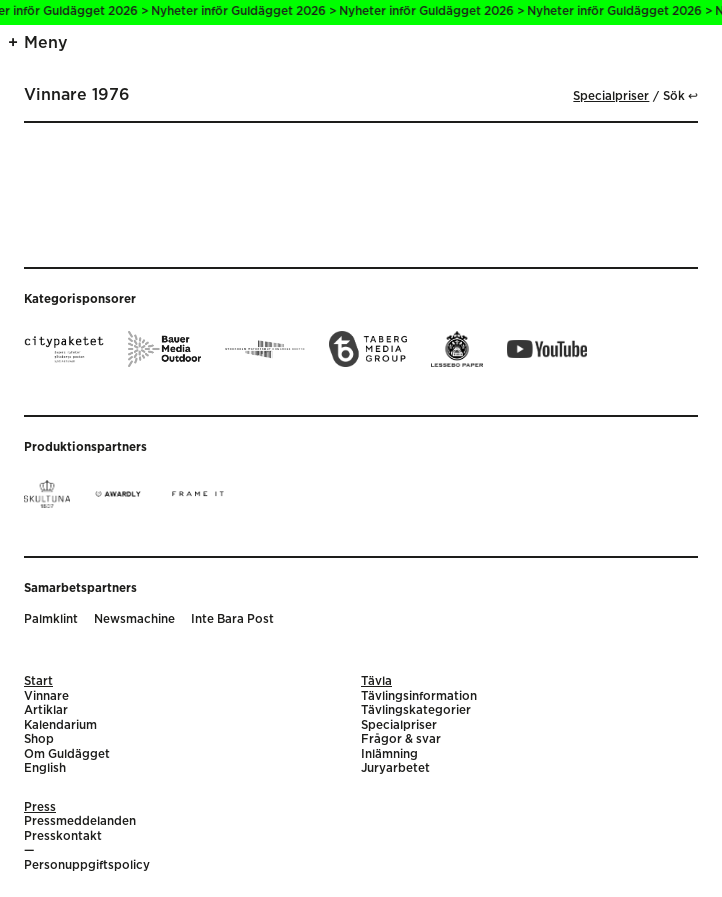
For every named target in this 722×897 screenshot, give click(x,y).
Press (40, 807)
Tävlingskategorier (416, 710)
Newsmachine (134, 619)
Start (38, 681)
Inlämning (389, 754)
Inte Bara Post (232, 619)
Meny (46, 43)
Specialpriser (611, 96)
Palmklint (51, 619)
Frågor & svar (401, 739)
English (45, 768)
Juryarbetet (395, 768)
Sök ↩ (680, 96)
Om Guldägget (67, 754)
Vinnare (46, 696)
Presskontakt (63, 836)
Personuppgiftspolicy (87, 865)
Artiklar (46, 710)
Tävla (376, 681)
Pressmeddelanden (80, 821)
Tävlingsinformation (419, 696)
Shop (39, 739)
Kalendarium (60, 725)
